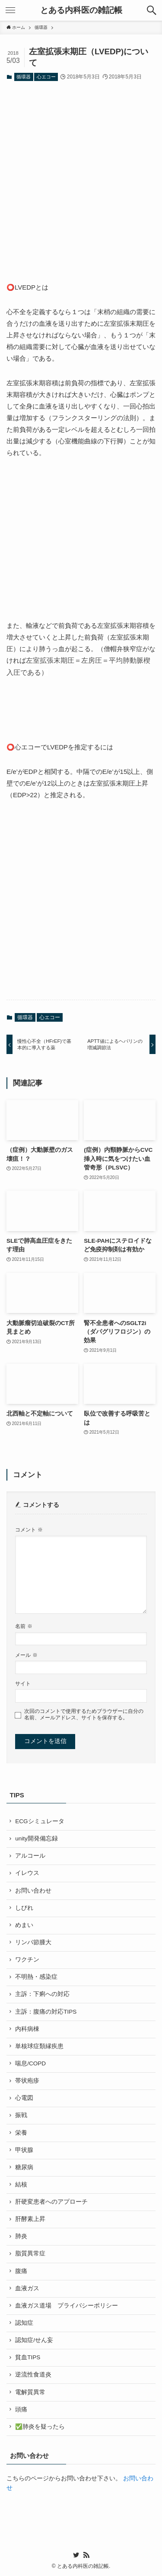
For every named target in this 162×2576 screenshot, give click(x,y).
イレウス (27, 1873)
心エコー (46, 76)
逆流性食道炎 (33, 2374)
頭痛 (21, 2409)
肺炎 (21, 2236)
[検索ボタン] (151, 10)
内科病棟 (27, 2029)
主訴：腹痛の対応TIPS (45, 2011)
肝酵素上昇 (30, 2219)
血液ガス (27, 2288)
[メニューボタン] (10, 10)
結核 (21, 2184)
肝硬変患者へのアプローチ (51, 2202)
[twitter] (76, 2555)
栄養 (21, 2133)
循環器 (23, 76)
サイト (23, 1684)
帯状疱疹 (27, 2080)
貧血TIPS (27, 2357)
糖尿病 (24, 2167)
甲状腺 (24, 2150)
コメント (28, 1530)
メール (26, 1655)
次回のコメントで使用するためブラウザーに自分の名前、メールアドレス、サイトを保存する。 (83, 1714)
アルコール (30, 1855)
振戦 (21, 2115)
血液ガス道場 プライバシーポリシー (66, 2305)
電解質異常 (30, 2392)
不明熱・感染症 (36, 1977)
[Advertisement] (81, 175)
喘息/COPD (30, 2063)
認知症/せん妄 (34, 2340)
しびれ (24, 1908)
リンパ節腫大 (33, 1942)
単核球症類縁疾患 (39, 2046)
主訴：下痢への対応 (42, 1994)
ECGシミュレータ (39, 1821)
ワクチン (27, 1959)
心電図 (24, 2098)
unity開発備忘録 (36, 1838)
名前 (23, 1626)
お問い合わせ (33, 1890)
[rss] (86, 2555)
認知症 (24, 2323)
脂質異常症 (30, 2253)
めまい (24, 1925)
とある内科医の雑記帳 (81, 10)
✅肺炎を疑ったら (40, 2426)
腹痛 (21, 2271)
